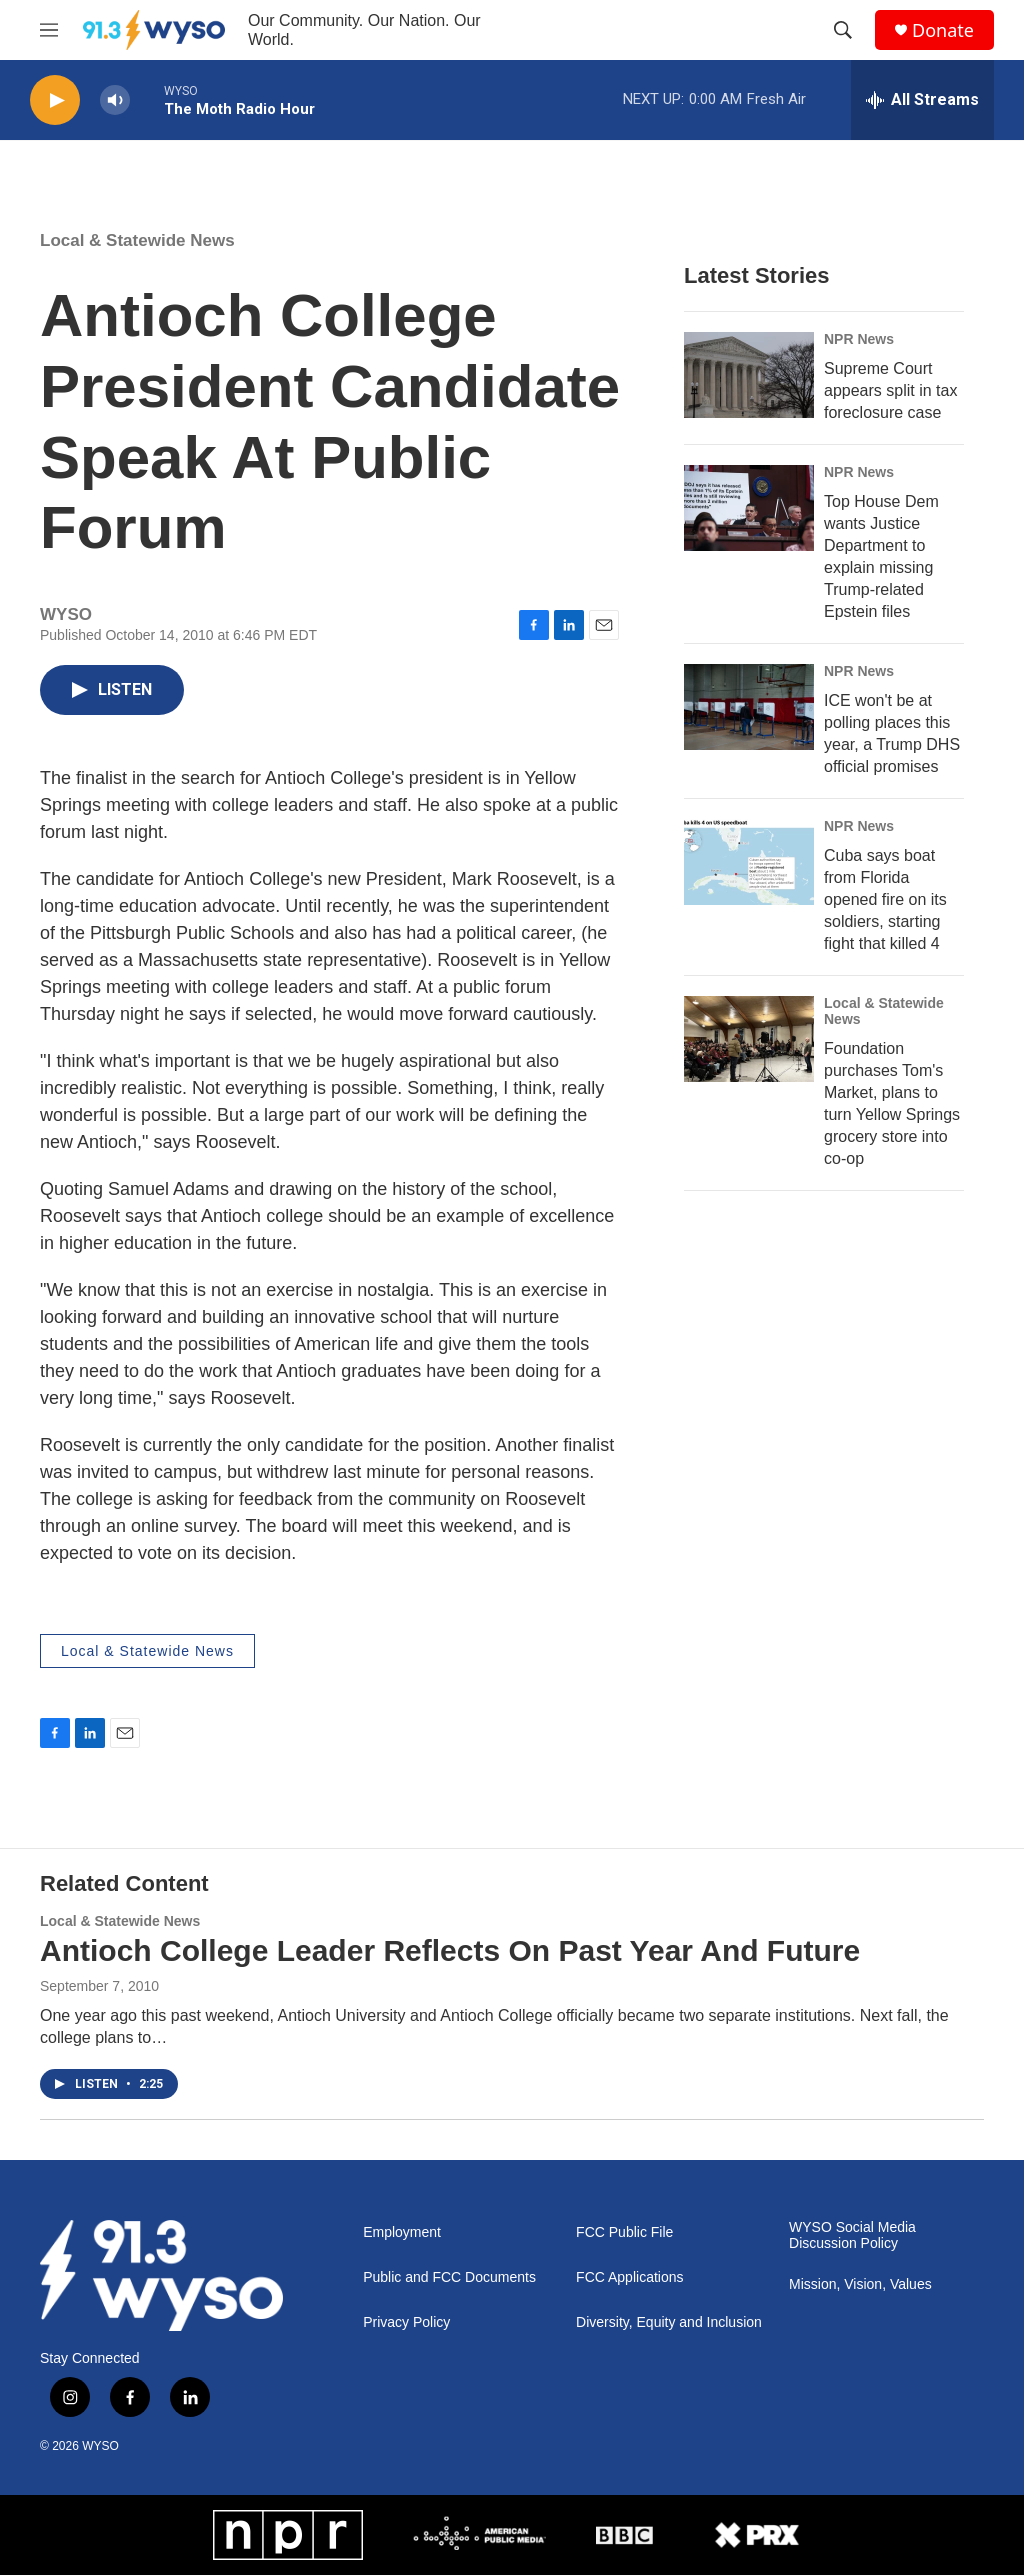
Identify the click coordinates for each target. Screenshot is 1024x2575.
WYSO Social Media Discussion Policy (852, 2235)
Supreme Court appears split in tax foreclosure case (890, 390)
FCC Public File (624, 2232)
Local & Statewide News (137, 240)
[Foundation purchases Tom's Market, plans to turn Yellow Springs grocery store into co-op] (749, 1039)
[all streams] (922, 100)
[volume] (115, 100)
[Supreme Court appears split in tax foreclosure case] (749, 375)
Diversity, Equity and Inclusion (669, 2322)
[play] (55, 100)
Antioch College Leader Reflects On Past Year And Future (450, 1950)
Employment (402, 2232)
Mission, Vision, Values (860, 2284)
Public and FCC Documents (449, 2277)
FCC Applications (629, 2277)
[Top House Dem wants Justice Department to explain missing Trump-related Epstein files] (749, 508)
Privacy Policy (406, 2322)
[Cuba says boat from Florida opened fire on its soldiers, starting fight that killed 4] (749, 862)
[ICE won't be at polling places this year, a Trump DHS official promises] (749, 707)
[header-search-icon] (843, 30)
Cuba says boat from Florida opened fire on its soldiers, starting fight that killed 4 (885, 899)
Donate (943, 30)
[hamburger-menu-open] (49, 30)
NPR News (859, 339)
